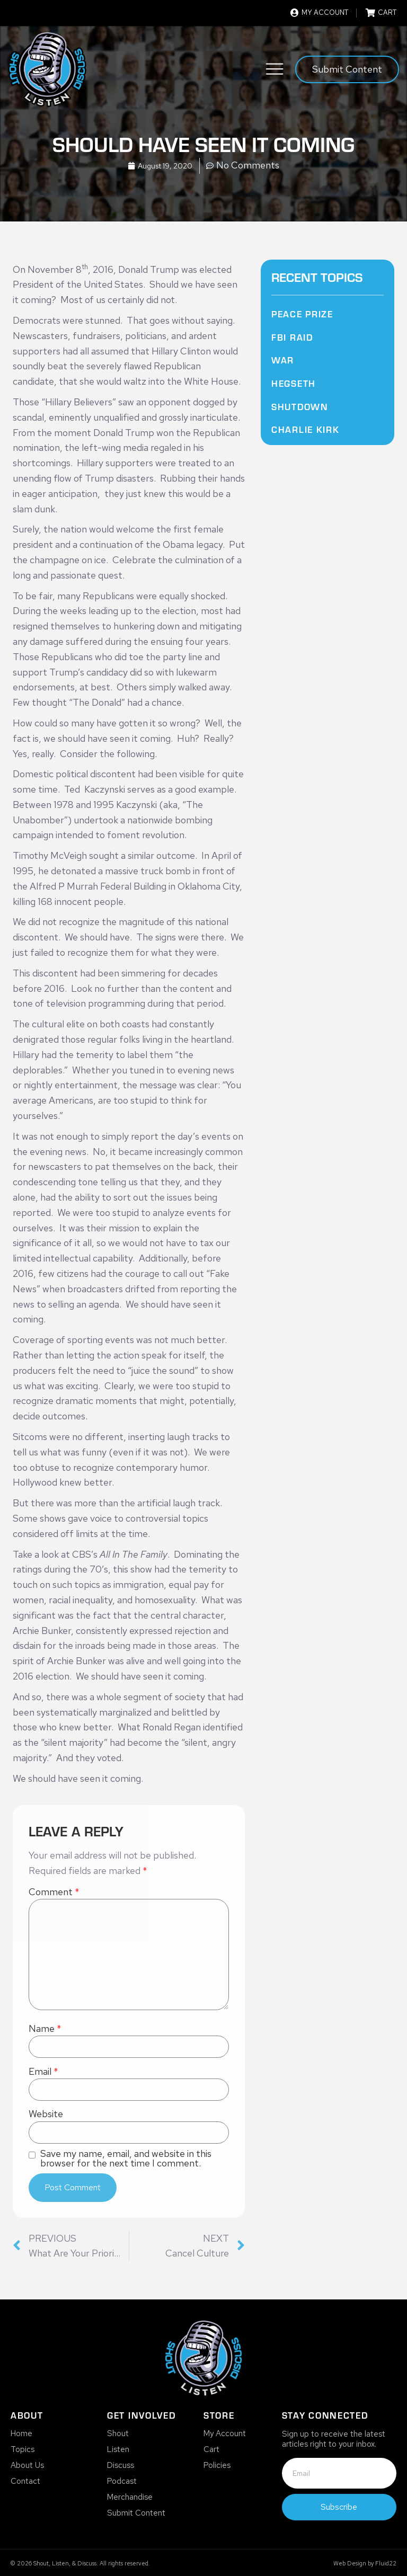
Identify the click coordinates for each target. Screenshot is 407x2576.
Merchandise (130, 2497)
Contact (25, 2481)
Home (21, 2433)
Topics (22, 2449)
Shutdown (300, 406)
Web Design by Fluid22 (364, 2563)
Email (43, 2071)
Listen (118, 2449)
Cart (211, 2449)
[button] (274, 71)
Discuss (120, 2465)
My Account (225, 2433)
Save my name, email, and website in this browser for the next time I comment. (125, 2158)
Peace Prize (302, 313)
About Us (27, 2465)
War (282, 360)
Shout (118, 2433)
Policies (217, 2465)
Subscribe (339, 2506)
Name (45, 2028)
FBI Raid (292, 337)
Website (46, 2114)
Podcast (122, 2481)
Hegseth (293, 383)
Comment (54, 1892)
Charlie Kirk (305, 429)
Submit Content (136, 2513)
